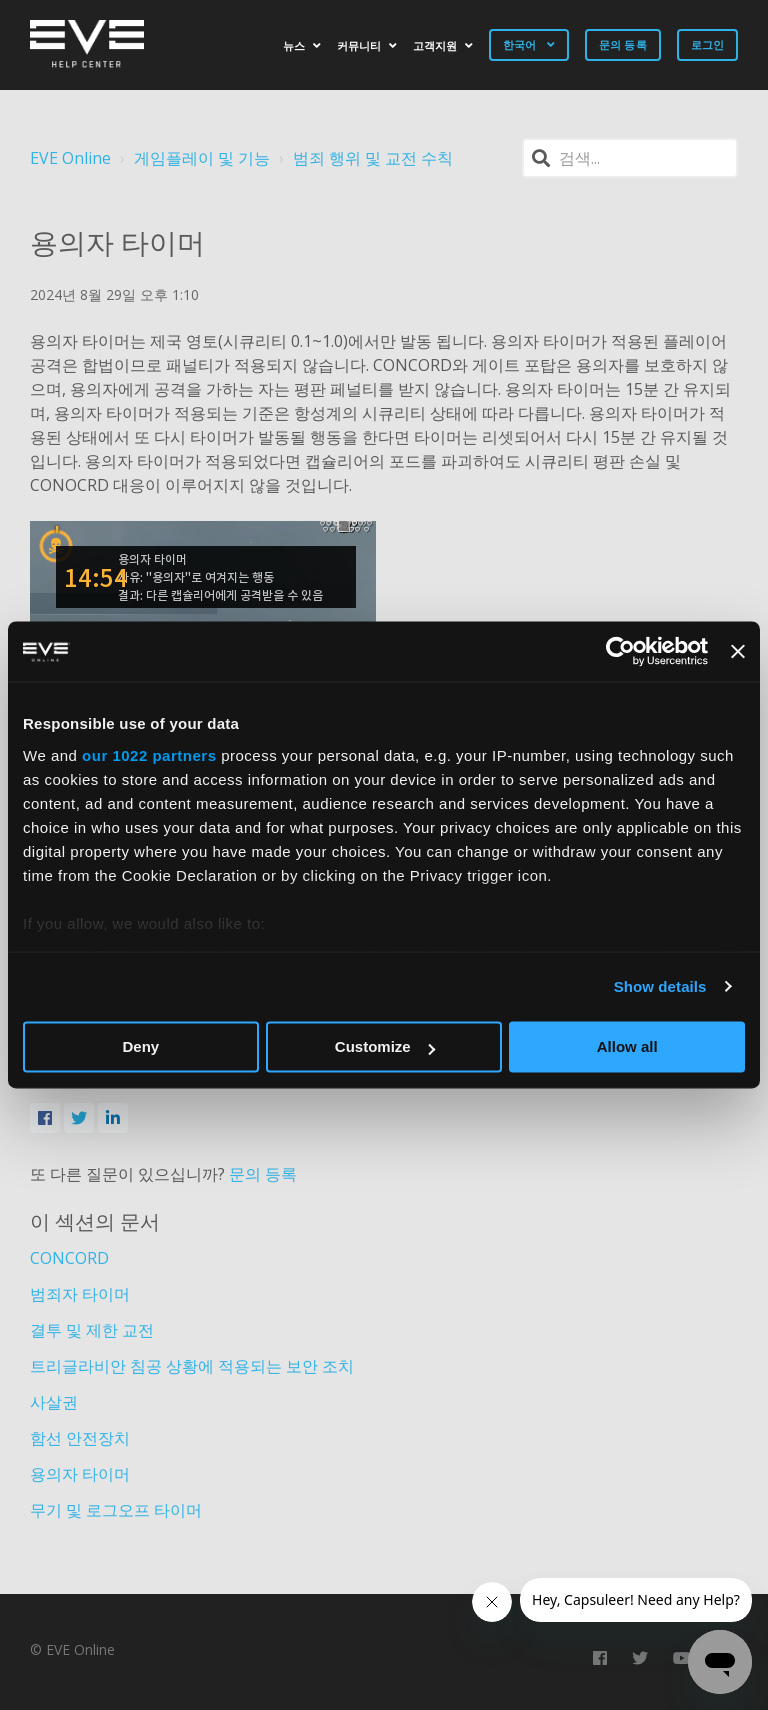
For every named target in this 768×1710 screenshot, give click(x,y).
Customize (385, 1046)
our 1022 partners (149, 755)
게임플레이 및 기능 (202, 158)
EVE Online (70, 158)
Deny (140, 1046)
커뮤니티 (359, 45)
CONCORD (69, 1258)
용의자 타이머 (80, 1474)
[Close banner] (738, 651)
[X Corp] (79, 1118)
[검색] (630, 158)
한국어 (521, 44)
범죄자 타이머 (80, 1294)
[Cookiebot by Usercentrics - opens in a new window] (620, 651)
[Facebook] (45, 1118)
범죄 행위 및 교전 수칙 (373, 158)
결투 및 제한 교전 (92, 1330)
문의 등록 (623, 44)
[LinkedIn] (113, 1118)
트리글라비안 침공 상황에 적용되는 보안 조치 (192, 1366)
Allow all (627, 1046)
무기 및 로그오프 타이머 (116, 1510)
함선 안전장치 (80, 1438)
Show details (660, 986)
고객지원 (435, 45)
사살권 (54, 1402)
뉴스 (294, 45)
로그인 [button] (707, 44)
